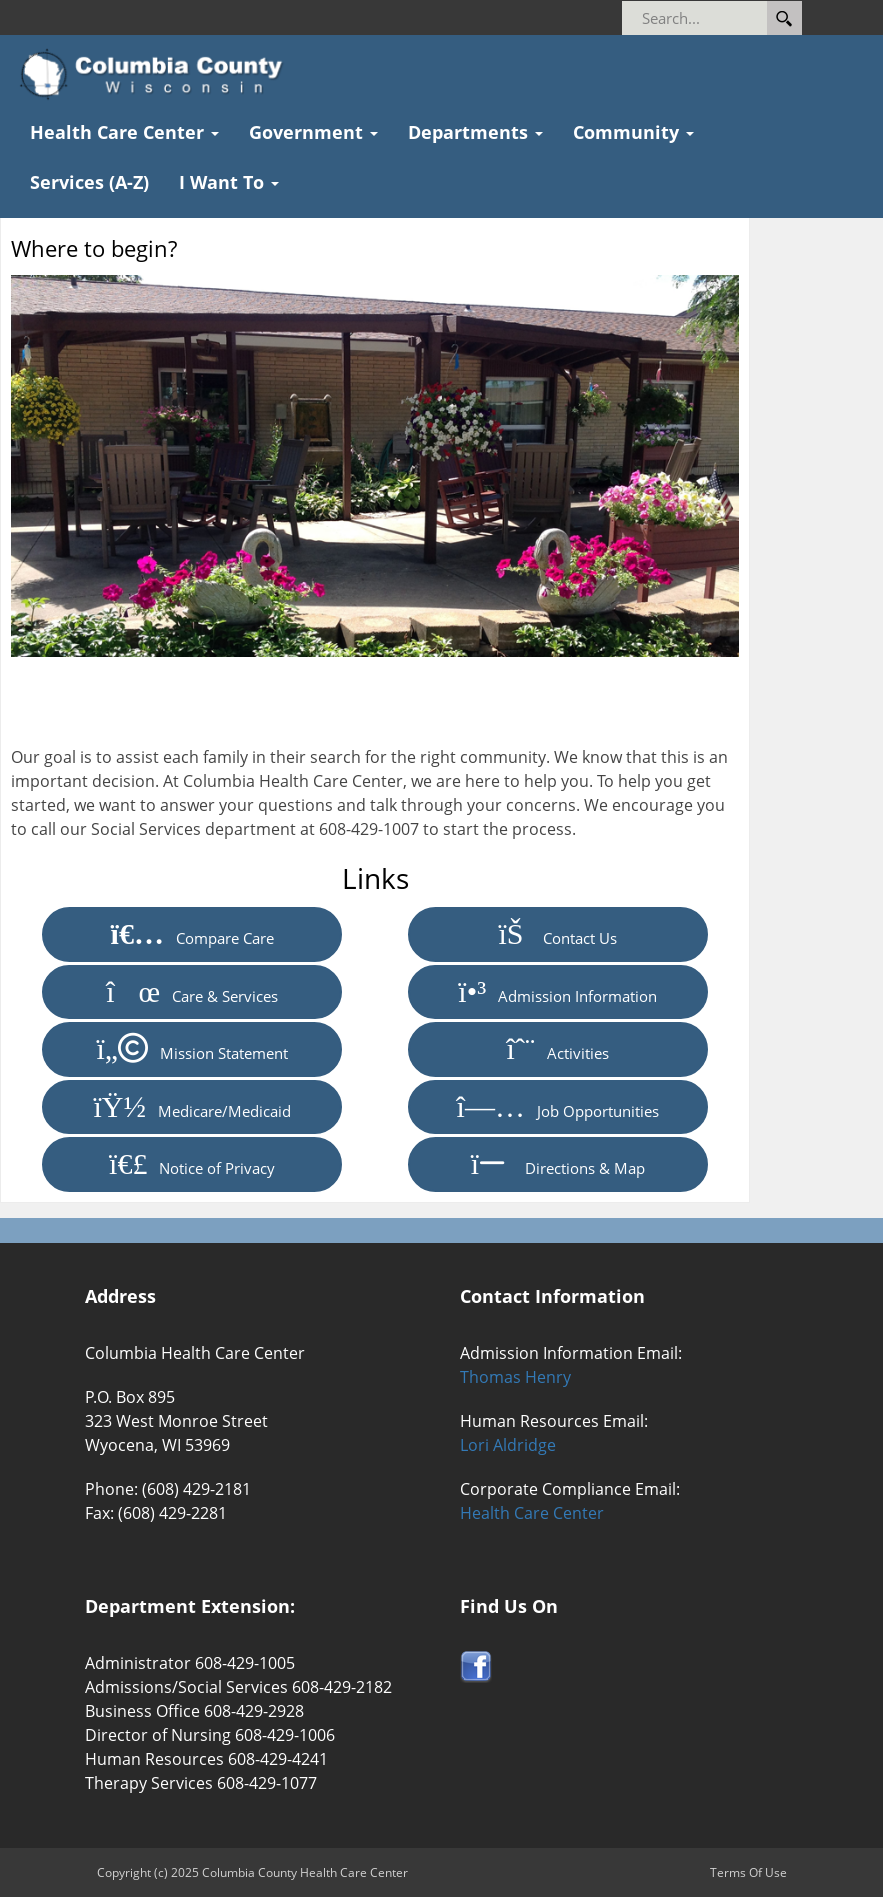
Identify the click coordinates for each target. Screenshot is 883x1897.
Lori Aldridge (508, 1445)
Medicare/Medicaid (193, 1107)
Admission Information (557, 992)
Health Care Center (532, 1513)
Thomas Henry (515, 1377)
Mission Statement (192, 1049)
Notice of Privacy (192, 1164)
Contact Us (557, 934)
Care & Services (192, 992)
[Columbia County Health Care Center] (157, 75)
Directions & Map (558, 1164)
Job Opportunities (558, 1107)
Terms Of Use (748, 1872)
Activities (558, 1049)
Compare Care (192, 934)
